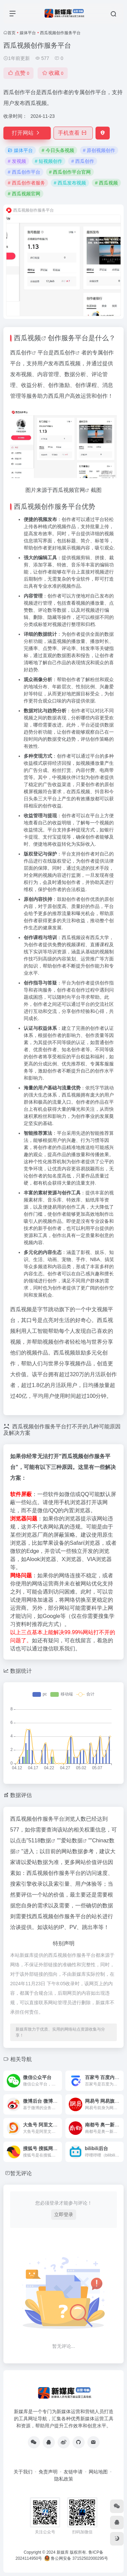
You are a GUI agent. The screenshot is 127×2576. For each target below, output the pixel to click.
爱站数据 (72, 1840)
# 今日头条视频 (58, 150)
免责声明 (48, 2471)
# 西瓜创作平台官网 (70, 172)
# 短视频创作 (49, 161)
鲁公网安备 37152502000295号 (76, 2558)
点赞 (18, 73)
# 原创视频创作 (99, 150)
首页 (11, 32)
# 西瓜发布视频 (70, 183)
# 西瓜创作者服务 (26, 183)
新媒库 (63, 2552)
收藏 (52, 73)
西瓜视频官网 (68, 490)
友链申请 (73, 2471)
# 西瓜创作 (82, 161)
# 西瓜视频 (106, 183)
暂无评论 (21, 2173)
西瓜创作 (21, 352)
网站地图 (98, 2471)
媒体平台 (28, 32)
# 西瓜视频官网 (24, 193)
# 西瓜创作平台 (24, 172)
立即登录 (63, 2214)
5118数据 (39, 1840)
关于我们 (23, 2471)
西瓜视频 (27, 338)
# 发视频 (17, 161)
